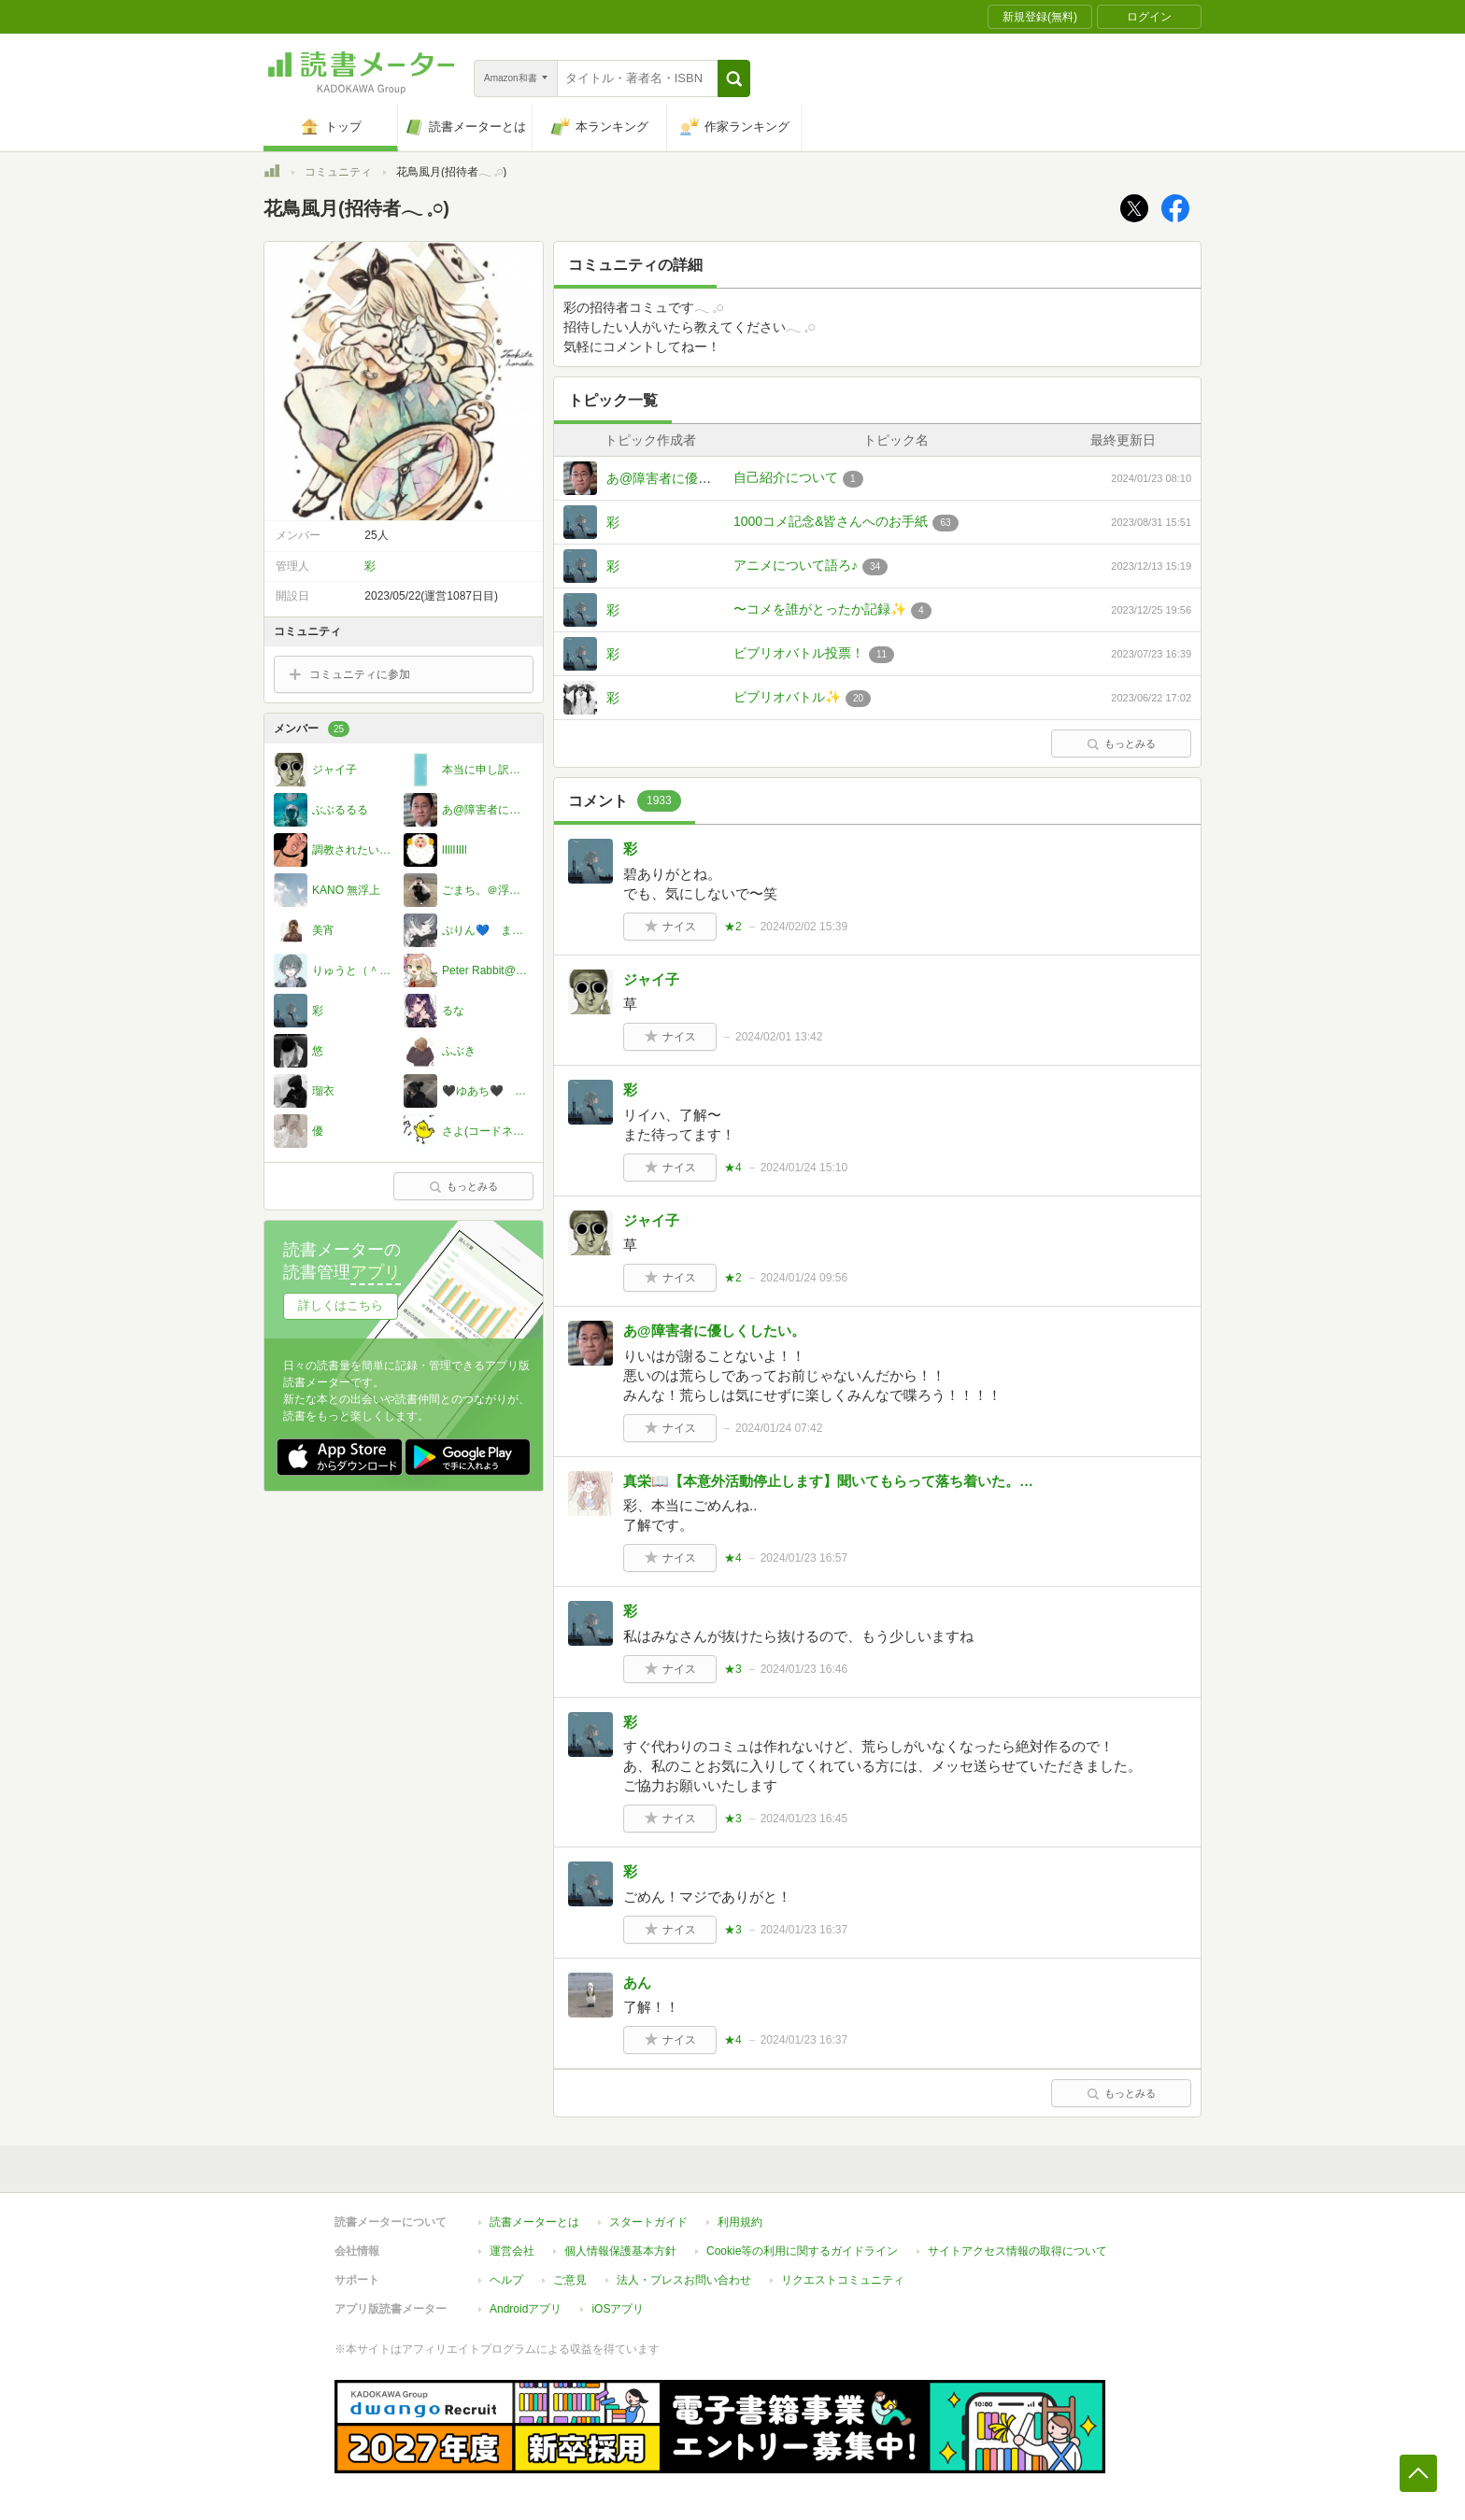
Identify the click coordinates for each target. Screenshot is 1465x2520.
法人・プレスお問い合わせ (684, 2280)
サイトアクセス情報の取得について (1017, 2251)
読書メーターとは (534, 2222)
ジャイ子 (651, 979)
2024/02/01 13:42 (778, 1036)
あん (637, 1982)
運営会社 (512, 2251)
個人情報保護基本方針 (620, 2251)
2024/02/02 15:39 (804, 926)
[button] (734, 78)
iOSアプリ (617, 2309)
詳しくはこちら (340, 1305)
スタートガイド (648, 2222)
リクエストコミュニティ (842, 2280)
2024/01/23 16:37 (804, 1929)
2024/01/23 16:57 (804, 1558)
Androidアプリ (526, 2309)
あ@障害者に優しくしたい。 (691, 478)
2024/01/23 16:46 (804, 1669)
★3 (733, 1669)
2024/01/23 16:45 (804, 1818)
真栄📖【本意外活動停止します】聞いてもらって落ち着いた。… (828, 1481)
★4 (733, 1167)
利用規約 (740, 2222)
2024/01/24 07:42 (778, 1428)
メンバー (311, 729)
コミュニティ (338, 171)
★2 (733, 926)
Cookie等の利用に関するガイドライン (802, 2251)
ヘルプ (506, 2280)
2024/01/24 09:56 (804, 1277)
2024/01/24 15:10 (804, 1167)
